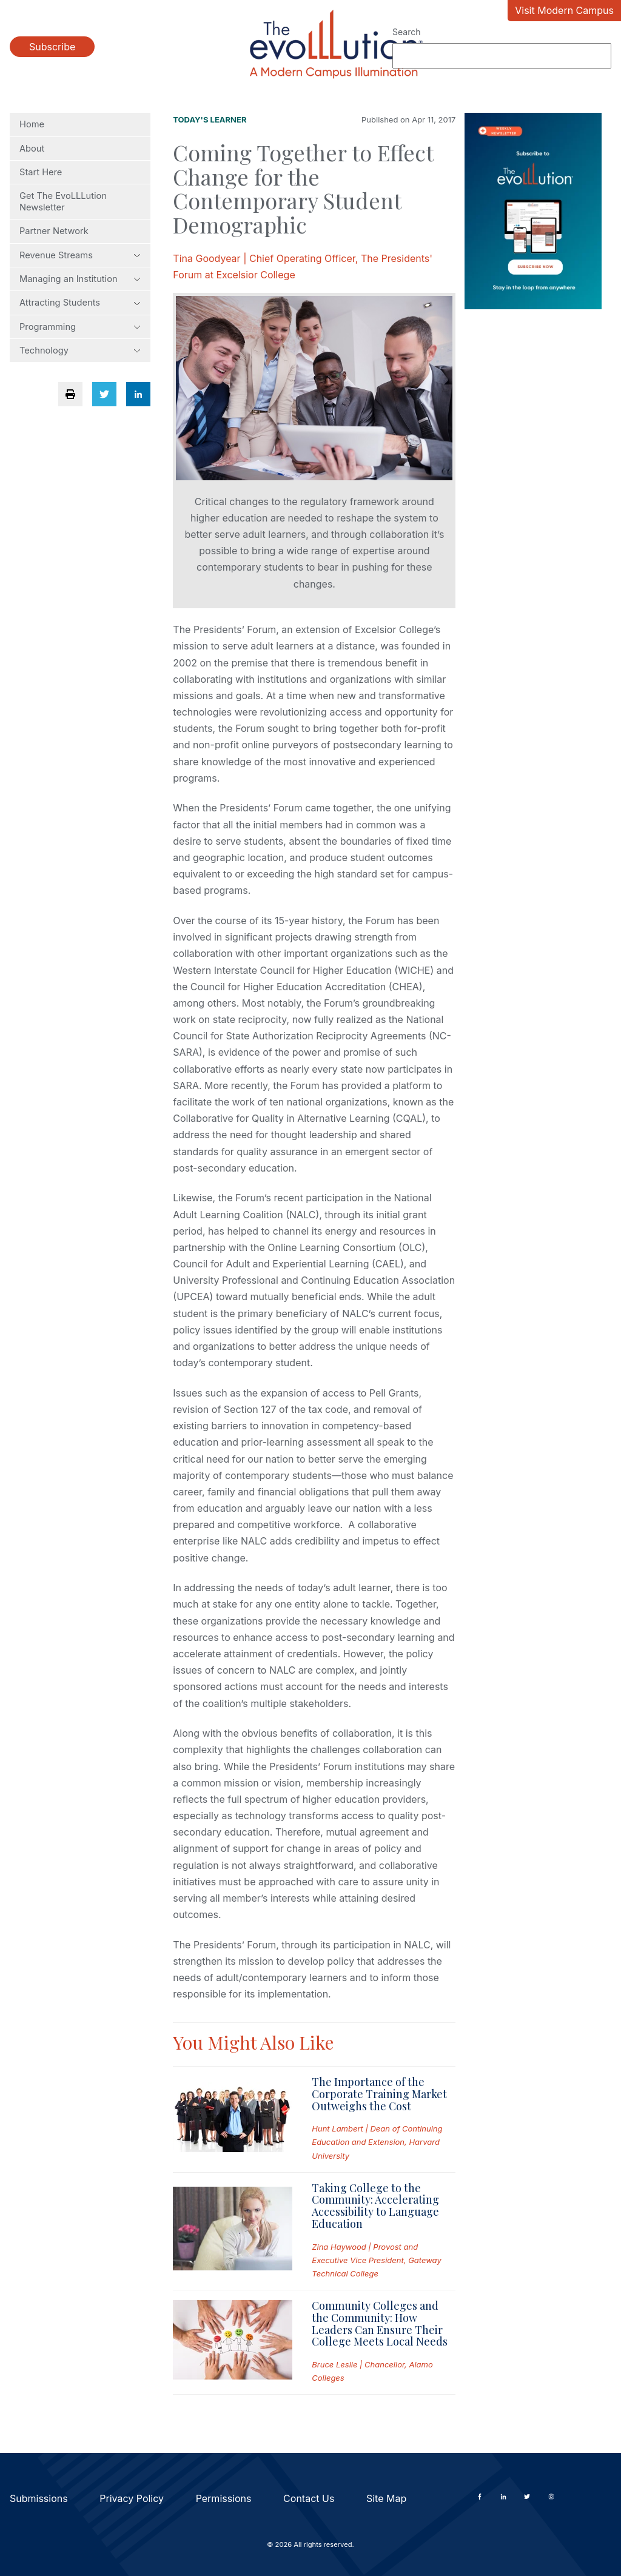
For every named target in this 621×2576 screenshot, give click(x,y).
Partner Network (54, 231)
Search (406, 32)
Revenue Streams (80, 255)
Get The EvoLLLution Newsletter (63, 201)
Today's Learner (209, 119)
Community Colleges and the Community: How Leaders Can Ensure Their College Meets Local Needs (380, 2323)
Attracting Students (80, 302)
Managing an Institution (80, 278)
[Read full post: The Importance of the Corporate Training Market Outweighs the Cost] (232, 2119)
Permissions (224, 2498)
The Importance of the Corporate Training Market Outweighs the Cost (379, 2094)
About (31, 148)
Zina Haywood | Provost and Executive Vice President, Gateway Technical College (376, 2260)
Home (31, 124)
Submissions (39, 2498)
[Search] (501, 56)
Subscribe (52, 47)
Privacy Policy (131, 2498)
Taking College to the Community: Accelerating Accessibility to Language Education (375, 2206)
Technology (80, 350)
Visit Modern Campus (564, 10)
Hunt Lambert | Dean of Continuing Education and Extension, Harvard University (377, 2142)
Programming (80, 326)
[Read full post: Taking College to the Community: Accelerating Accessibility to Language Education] (232, 2231)
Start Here (40, 172)
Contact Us (308, 2498)
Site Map (386, 2498)
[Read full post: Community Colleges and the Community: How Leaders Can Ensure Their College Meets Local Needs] (232, 2342)
